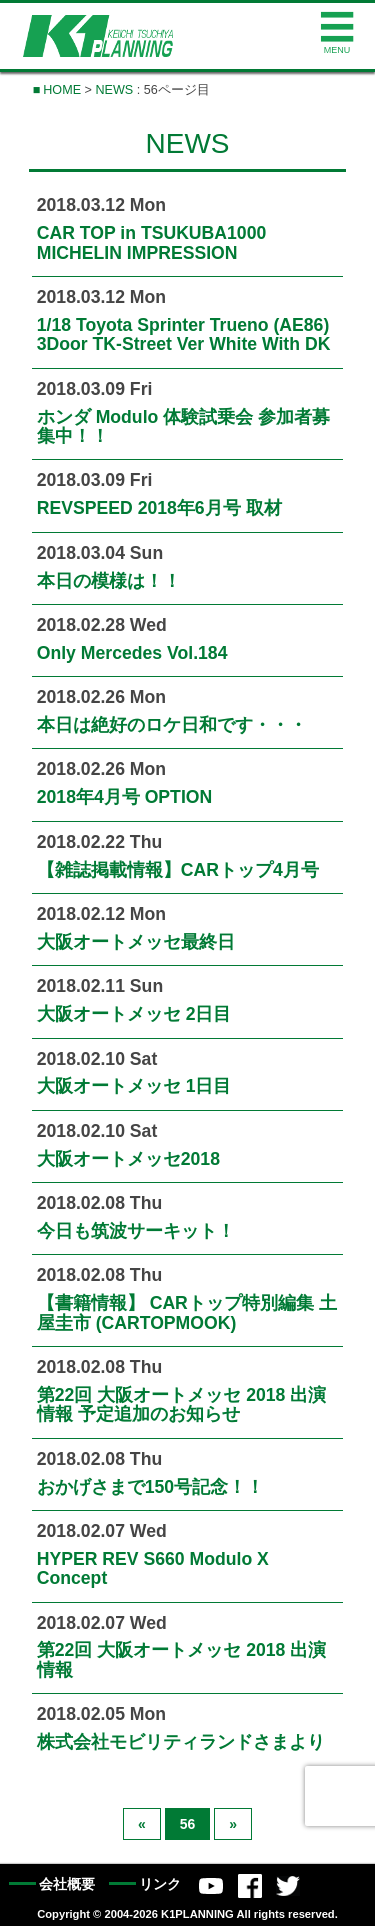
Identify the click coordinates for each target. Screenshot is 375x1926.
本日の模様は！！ (109, 581)
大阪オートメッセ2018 (128, 1159)
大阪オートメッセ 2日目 (134, 1014)
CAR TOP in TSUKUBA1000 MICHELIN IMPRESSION (152, 242)
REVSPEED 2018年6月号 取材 (159, 508)
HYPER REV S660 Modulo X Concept (153, 1568)
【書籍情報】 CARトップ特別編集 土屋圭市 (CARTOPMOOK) (187, 1312)
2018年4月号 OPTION (124, 797)
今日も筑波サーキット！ (136, 1231)
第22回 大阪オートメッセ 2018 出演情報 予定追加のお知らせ (182, 1404)
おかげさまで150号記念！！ (150, 1487)
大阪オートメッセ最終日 (136, 942)
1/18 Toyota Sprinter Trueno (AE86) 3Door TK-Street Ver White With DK (184, 334)
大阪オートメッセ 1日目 (134, 1086)
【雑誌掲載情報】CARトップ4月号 (178, 870)
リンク (160, 1884)
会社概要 (67, 1884)
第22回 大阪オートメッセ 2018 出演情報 (182, 1659)
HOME (62, 90)
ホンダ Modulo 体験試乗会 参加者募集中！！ (183, 426)
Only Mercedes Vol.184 (132, 653)
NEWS (114, 90)
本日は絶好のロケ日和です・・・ (172, 725)
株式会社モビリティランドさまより (181, 1742)
